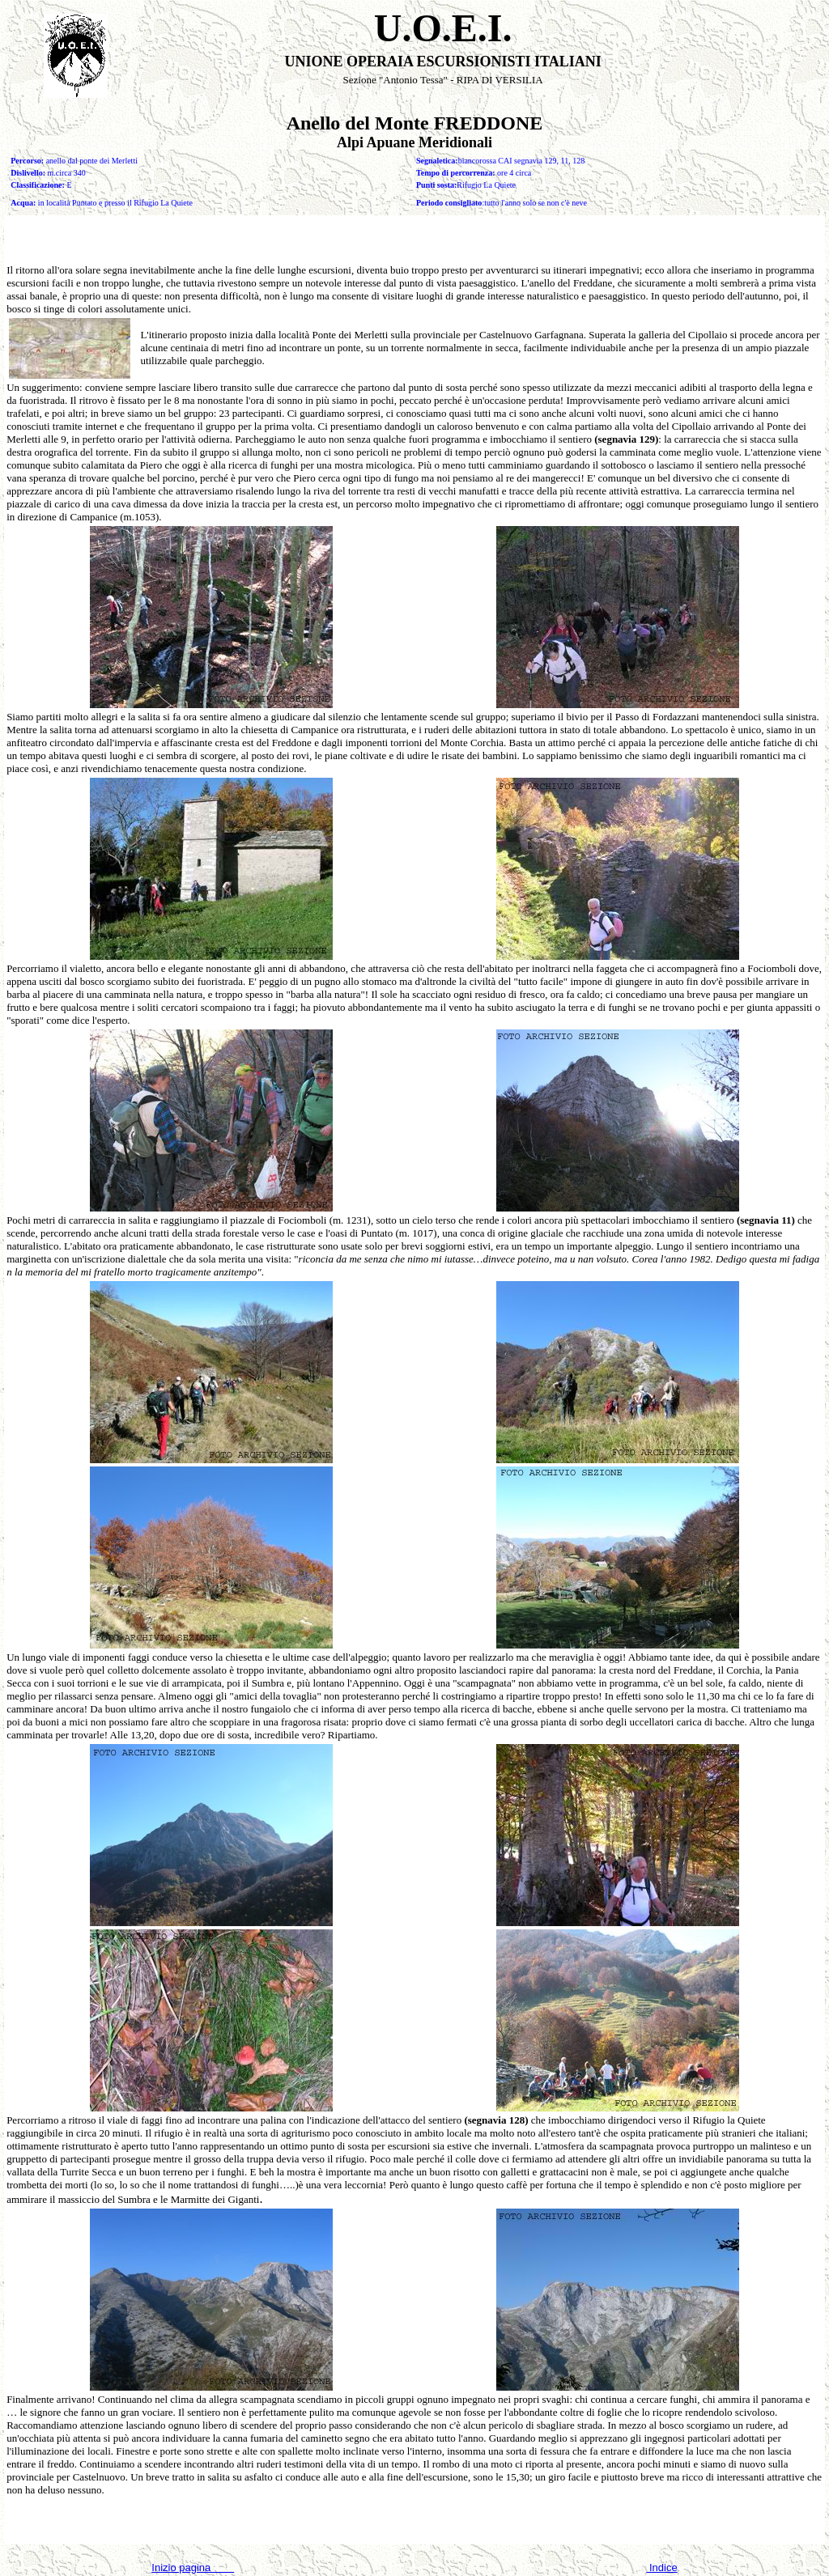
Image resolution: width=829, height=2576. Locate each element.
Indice (661, 2567)
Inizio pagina (192, 2567)
